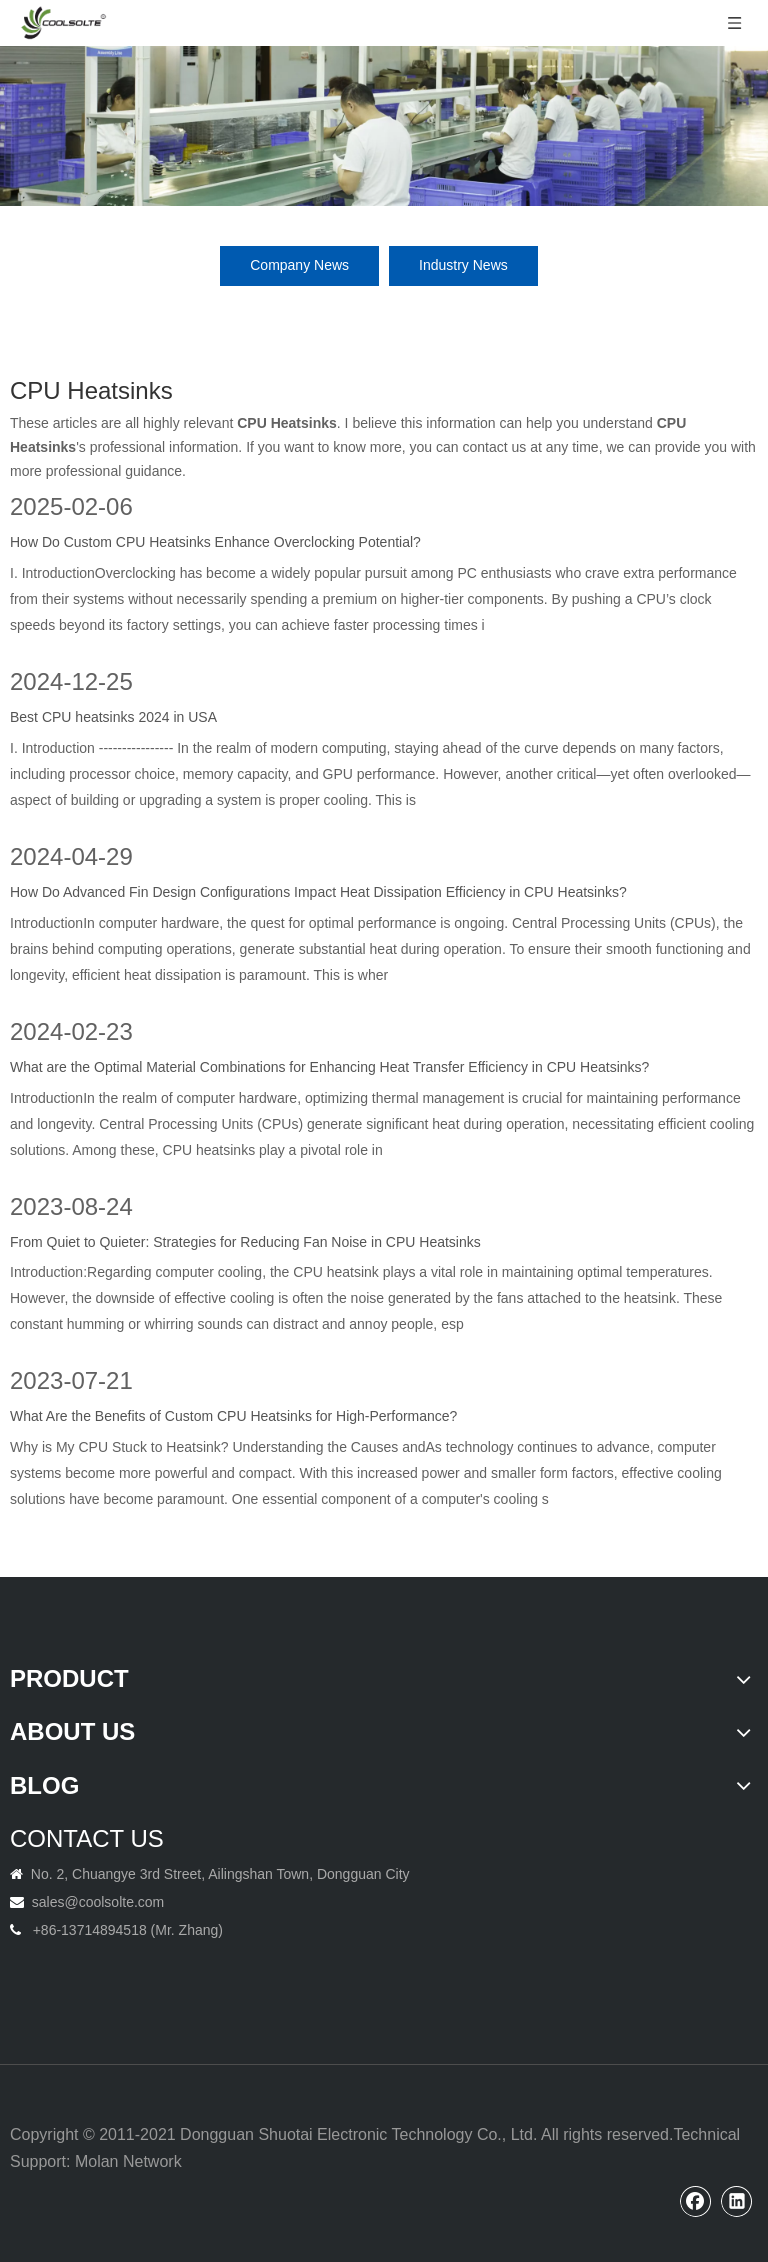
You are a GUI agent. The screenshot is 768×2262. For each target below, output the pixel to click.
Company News (299, 265)
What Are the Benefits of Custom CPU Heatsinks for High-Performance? (233, 1416)
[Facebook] (696, 2201)
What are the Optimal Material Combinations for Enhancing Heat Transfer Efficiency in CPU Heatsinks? (329, 1067)
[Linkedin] (737, 2201)
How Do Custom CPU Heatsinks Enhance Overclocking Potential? (215, 542)
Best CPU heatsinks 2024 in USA (113, 717)
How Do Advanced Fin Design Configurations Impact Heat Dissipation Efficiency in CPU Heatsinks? (318, 892)
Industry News (463, 265)
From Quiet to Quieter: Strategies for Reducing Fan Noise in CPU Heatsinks (245, 1242)
